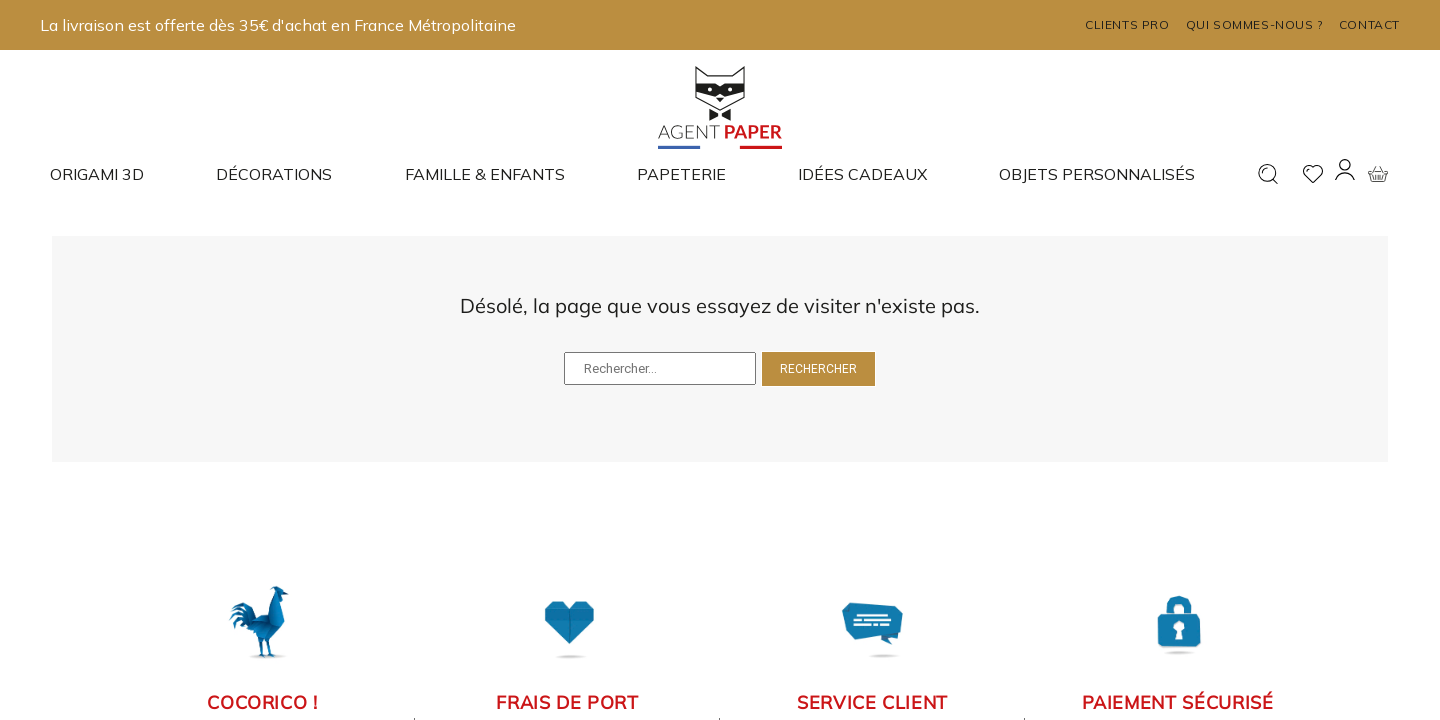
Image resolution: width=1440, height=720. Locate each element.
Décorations (274, 174)
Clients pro (1127, 24)
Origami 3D (97, 174)
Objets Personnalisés (1097, 174)
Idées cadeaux (862, 174)
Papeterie (681, 174)
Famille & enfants (485, 174)
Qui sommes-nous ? (1254, 24)
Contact (1369, 24)
